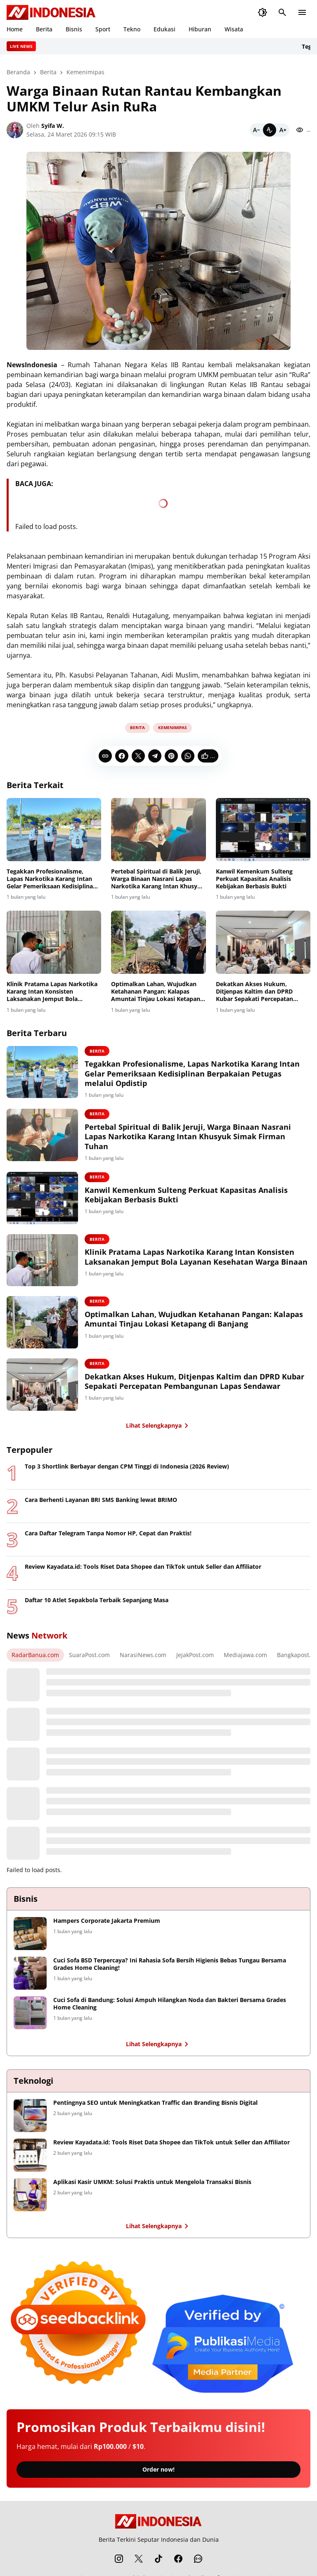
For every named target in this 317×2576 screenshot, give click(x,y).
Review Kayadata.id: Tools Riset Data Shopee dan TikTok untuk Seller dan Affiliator (143, 1573)
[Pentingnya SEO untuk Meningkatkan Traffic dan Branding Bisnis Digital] (30, 2122)
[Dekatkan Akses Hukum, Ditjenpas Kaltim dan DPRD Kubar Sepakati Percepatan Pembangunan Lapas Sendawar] (263, 942)
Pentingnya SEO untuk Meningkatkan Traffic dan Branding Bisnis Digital (155, 2109)
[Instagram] (119, 2565)
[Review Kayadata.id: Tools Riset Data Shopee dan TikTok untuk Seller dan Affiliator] (30, 2161)
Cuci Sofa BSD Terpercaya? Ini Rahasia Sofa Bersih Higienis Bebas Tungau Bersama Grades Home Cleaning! (169, 1970)
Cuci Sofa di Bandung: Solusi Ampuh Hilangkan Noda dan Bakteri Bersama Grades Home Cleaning (169, 2010)
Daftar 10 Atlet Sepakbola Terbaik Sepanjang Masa (96, 1606)
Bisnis (74, 29)
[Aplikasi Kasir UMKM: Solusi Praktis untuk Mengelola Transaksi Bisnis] (30, 2201)
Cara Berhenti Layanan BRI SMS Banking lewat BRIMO (101, 1506)
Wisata (234, 29)
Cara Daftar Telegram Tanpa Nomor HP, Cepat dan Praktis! (108, 1540)
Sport (102, 29)
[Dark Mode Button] (262, 12)
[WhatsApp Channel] (198, 2565)
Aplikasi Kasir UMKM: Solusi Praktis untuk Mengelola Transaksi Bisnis (152, 2188)
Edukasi (164, 29)
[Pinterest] (171, 756)
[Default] (269, 130)
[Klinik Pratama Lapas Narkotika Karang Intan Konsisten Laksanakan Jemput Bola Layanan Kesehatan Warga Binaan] (54, 942)
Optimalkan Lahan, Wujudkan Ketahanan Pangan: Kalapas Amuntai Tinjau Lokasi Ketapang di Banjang (157, 991)
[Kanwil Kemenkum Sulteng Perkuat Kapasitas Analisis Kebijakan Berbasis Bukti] (263, 829)
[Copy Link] (105, 756)
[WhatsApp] (187, 756)
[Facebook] (121, 756)
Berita (44, 29)
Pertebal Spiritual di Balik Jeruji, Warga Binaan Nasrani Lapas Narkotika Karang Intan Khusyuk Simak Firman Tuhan (158, 879)
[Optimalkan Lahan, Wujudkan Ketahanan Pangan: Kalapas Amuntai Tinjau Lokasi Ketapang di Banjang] (158, 942)
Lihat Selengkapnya (159, 1432)
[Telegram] (154, 756)
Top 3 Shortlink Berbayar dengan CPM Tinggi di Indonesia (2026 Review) (127, 1473)
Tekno (131, 29)
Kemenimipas (172, 727)
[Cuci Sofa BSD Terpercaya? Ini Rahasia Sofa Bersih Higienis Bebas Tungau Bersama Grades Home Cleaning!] (30, 1979)
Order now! (158, 2476)
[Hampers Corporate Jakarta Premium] (30, 1940)
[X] (138, 756)
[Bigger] (282, 130)
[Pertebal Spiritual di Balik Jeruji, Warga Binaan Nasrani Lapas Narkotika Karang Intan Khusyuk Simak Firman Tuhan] (158, 829)
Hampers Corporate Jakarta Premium (106, 1927)
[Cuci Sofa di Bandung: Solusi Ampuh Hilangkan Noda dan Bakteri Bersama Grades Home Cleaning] (30, 2019)
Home (15, 29)
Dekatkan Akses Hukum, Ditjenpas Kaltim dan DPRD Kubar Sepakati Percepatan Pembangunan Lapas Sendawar (260, 991)
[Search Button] (282, 12)
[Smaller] (256, 130)
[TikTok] (158, 2565)
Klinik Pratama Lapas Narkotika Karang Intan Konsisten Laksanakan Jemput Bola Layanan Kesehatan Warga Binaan (52, 991)
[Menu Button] (302, 12)
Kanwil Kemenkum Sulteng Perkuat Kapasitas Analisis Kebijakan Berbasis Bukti (254, 879)
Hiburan (200, 29)
